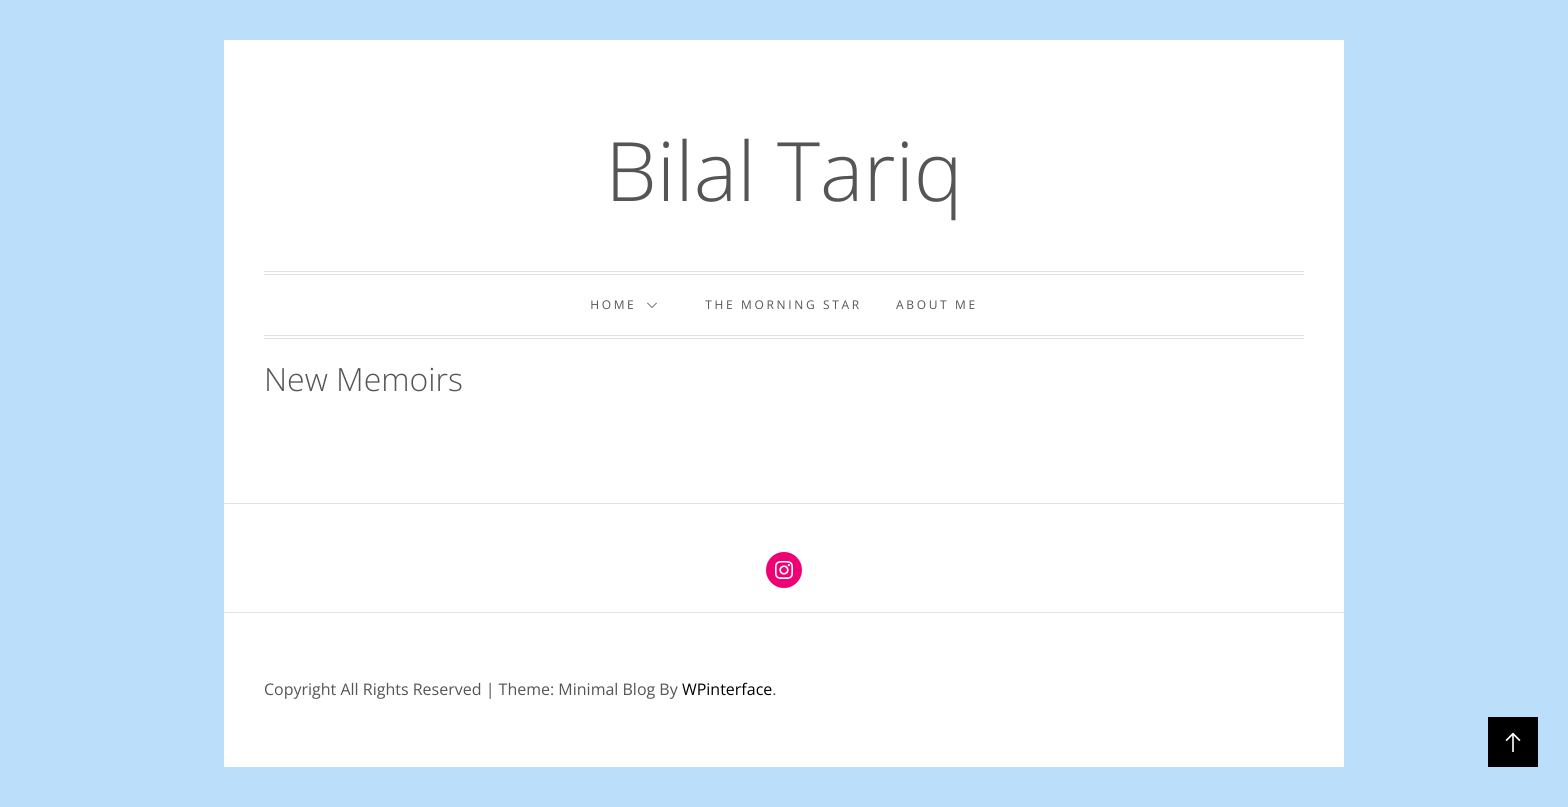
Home (630, 304)
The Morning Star (783, 304)
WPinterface (727, 689)
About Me (937, 304)
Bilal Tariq (783, 170)
